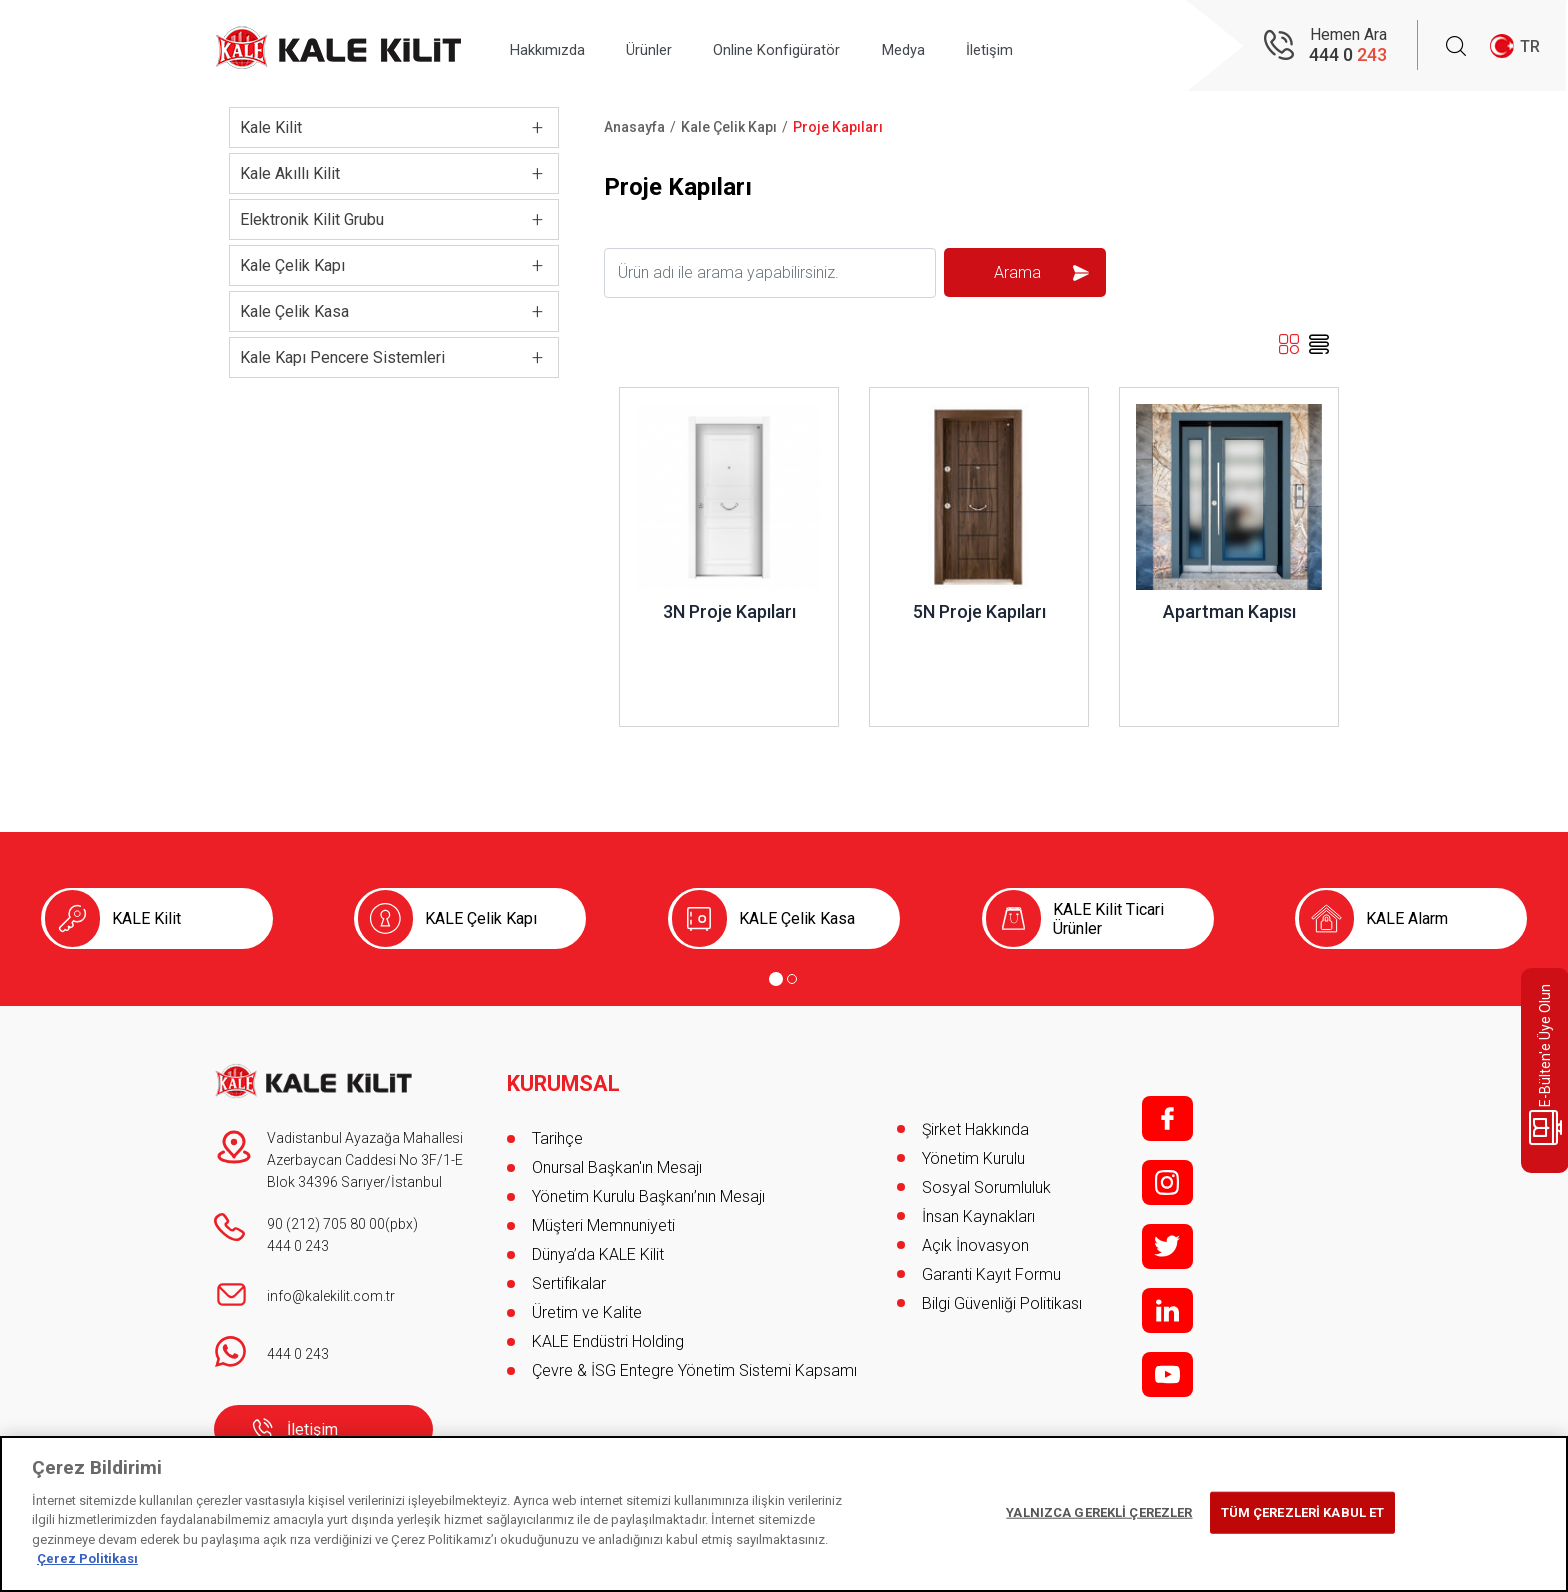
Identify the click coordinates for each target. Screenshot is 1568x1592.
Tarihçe (557, 1129)
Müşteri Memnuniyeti (603, 1216)
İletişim (1052, 46)
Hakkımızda (555, 46)
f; (1167, 1118)
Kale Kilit (271, 127)
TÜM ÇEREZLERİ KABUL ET (1303, 1512)
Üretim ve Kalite (587, 1303)
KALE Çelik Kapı (481, 918)
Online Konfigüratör (812, 46)
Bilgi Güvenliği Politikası (1002, 1303)
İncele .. (646, 397)
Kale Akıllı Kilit (290, 173)
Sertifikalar (569, 1274)
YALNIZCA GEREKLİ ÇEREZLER (1099, 1512)
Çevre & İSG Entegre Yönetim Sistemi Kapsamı (694, 1361)
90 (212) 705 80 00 (326, 1224)
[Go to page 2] (792, 979)
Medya (953, 46)
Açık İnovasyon (975, 1245)
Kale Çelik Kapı (292, 265)
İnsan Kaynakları (978, 1216)
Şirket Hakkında (975, 1129)
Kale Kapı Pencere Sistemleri (342, 357)
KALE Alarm (1407, 918)
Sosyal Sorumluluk (986, 1187)
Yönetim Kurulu (973, 1158)
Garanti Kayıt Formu (993, 1274)
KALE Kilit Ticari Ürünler (1108, 919)
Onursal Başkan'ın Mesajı (617, 1158)
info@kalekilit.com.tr (331, 1296)
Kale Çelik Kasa (294, 311)
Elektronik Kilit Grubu (312, 219)
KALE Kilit (146, 918)
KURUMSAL (564, 1075)
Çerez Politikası (87, 1558)
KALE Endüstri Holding (608, 1332)
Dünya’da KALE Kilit (598, 1245)
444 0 (1348, 55)
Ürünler (670, 46)
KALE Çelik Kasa (797, 918)
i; (1167, 1182)
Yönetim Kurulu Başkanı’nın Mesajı (648, 1187)
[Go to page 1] (776, 979)
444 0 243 (298, 1246)
